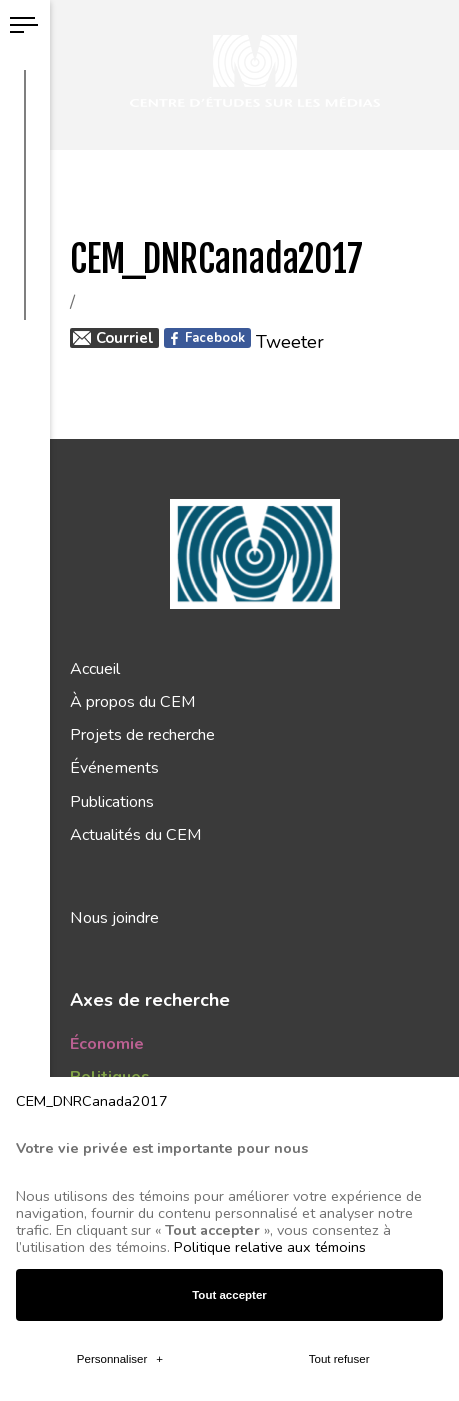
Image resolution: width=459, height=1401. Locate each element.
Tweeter (290, 342)
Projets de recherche (142, 735)
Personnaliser (120, 1308)
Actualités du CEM (135, 835)
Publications (112, 802)
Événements (114, 768)
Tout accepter (229, 1244)
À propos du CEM (132, 702)
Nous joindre (114, 918)
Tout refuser (339, 1308)
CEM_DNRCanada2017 (92, 1050)
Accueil (95, 669)
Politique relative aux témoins (270, 1196)
